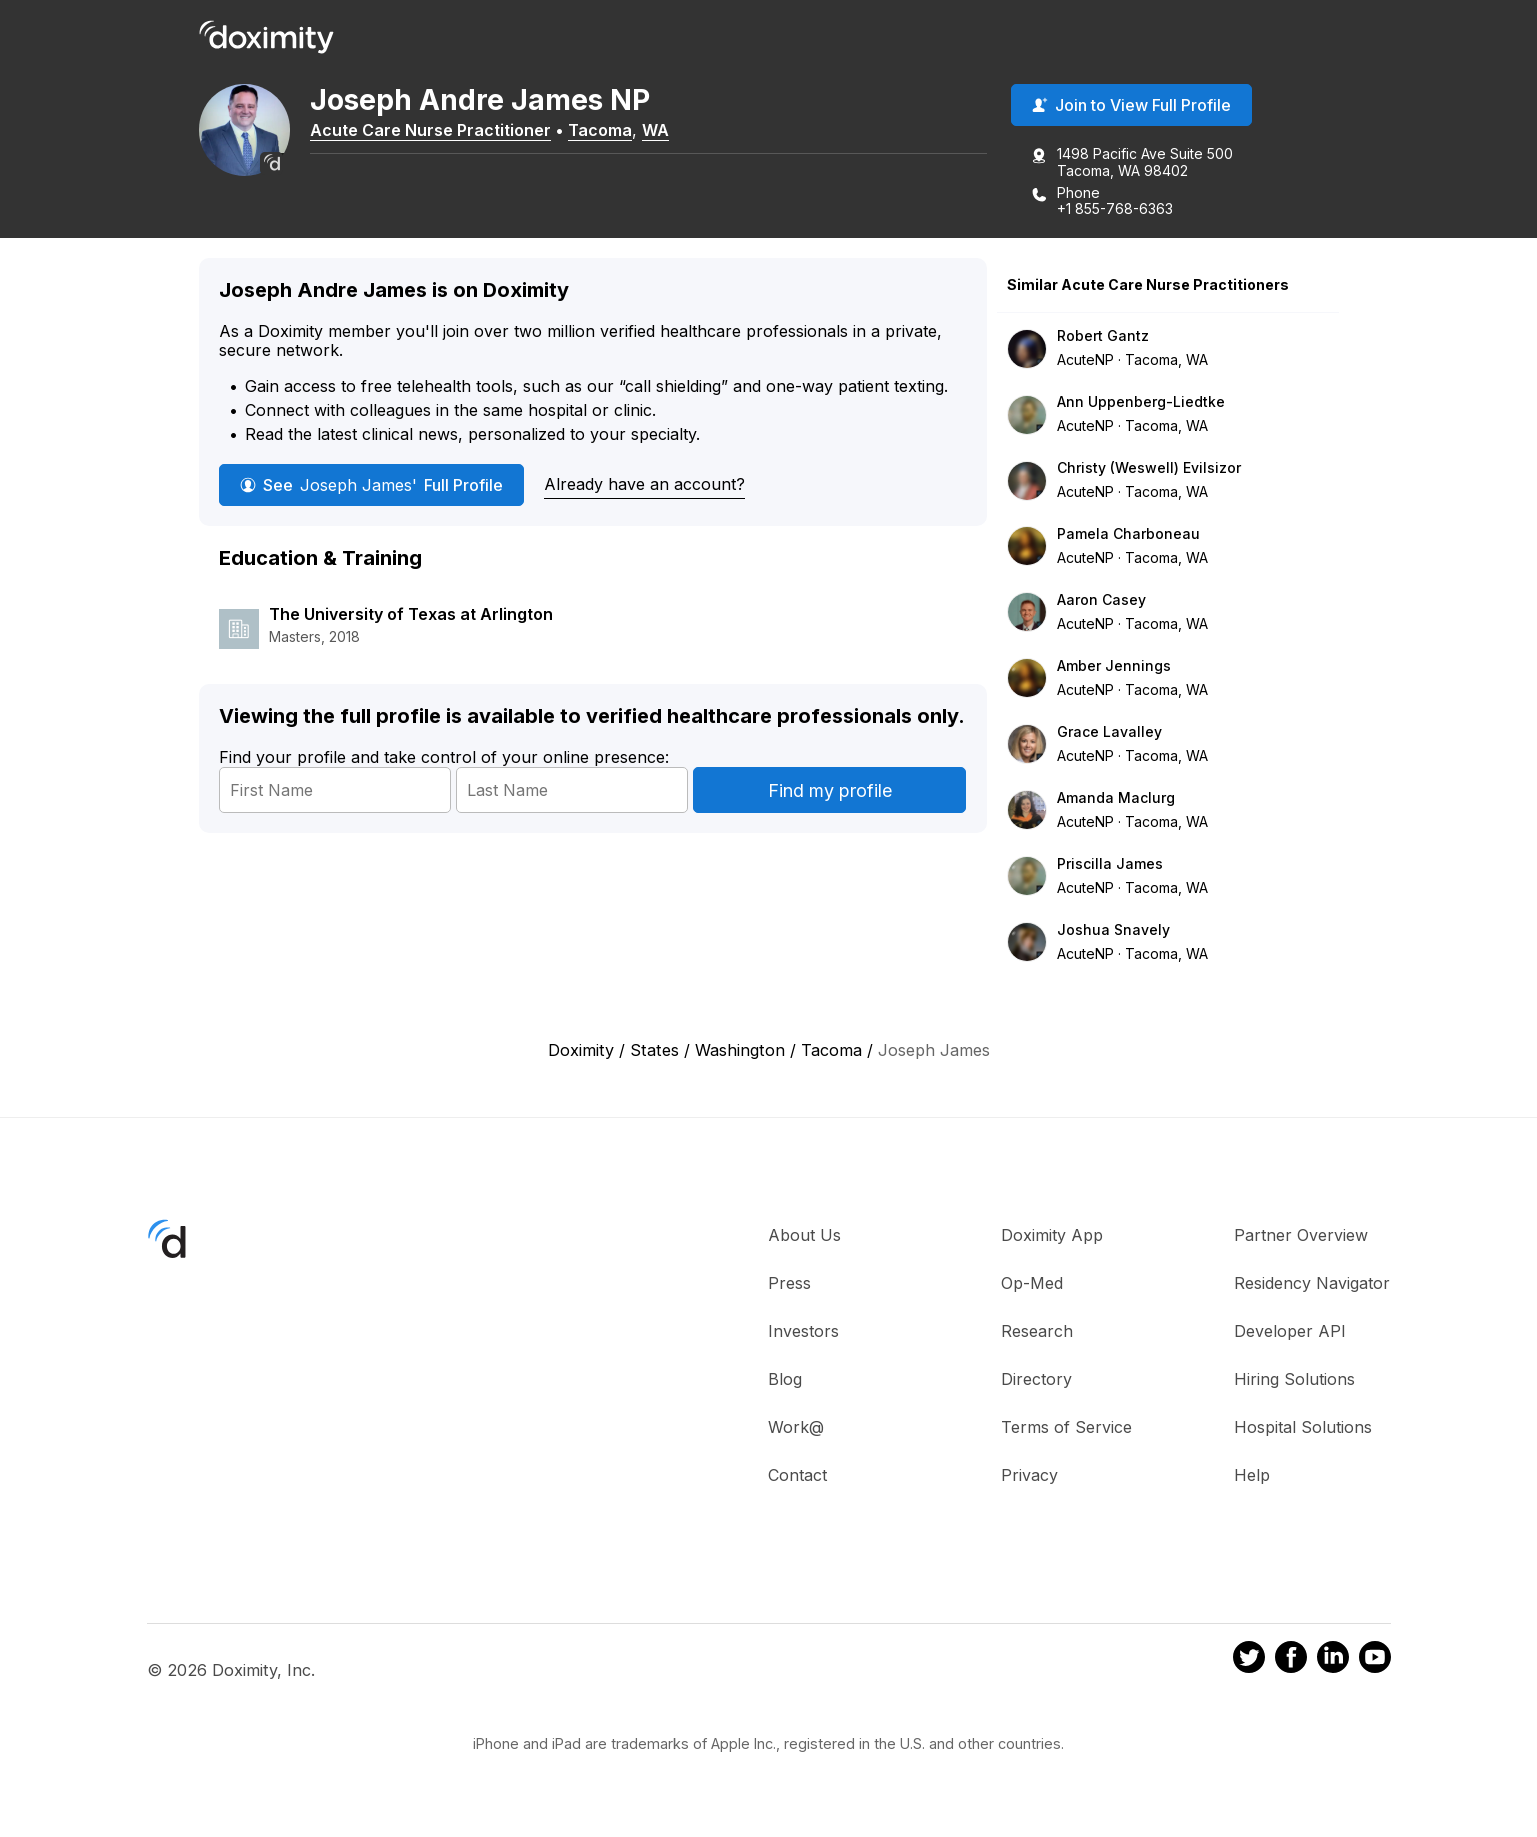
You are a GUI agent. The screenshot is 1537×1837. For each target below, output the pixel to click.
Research (1037, 1334)
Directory (1036, 1382)
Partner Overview (1301, 1238)
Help (1252, 1478)
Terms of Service (1066, 1430)
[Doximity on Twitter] (1249, 1664)
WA (684, 133)
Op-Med (1032, 1286)
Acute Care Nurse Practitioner (459, 133)
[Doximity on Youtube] (1375, 1664)
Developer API (1290, 1334)
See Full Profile (371, 489)
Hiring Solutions (1294, 1382)
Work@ (796, 1430)
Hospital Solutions (1303, 1430)
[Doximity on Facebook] (1291, 1664)
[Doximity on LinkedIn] (1333, 1664)
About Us (804, 1238)
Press (789, 1286)
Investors (803, 1334)
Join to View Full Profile (1131, 109)
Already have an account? (644, 488)
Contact (797, 1478)
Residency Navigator (1312, 1286)
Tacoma (629, 133)
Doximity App (1052, 1238)
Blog (785, 1382)
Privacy (1029, 1478)
